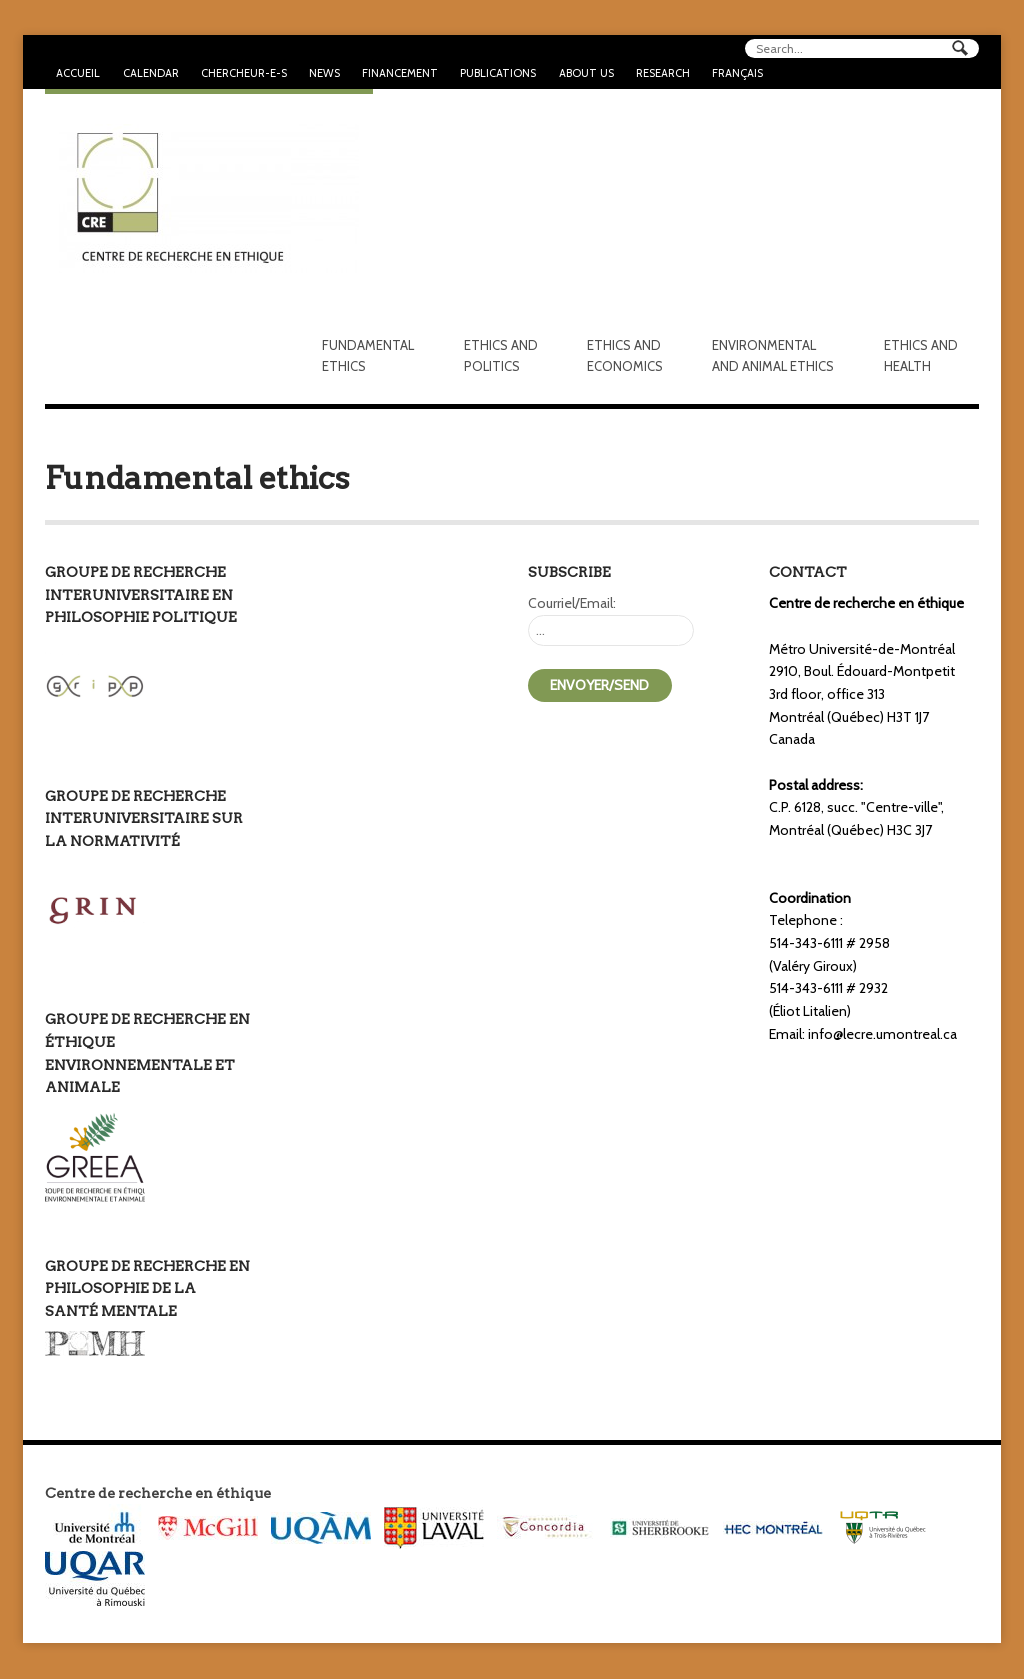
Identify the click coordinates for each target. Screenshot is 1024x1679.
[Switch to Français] (737, 74)
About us (586, 73)
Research (663, 73)
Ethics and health (921, 355)
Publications (498, 73)
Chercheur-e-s (244, 73)
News (324, 73)
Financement (400, 73)
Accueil (78, 73)
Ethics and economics (625, 355)
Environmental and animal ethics (773, 355)
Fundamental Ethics (368, 355)
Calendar (151, 73)
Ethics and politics (501, 355)
